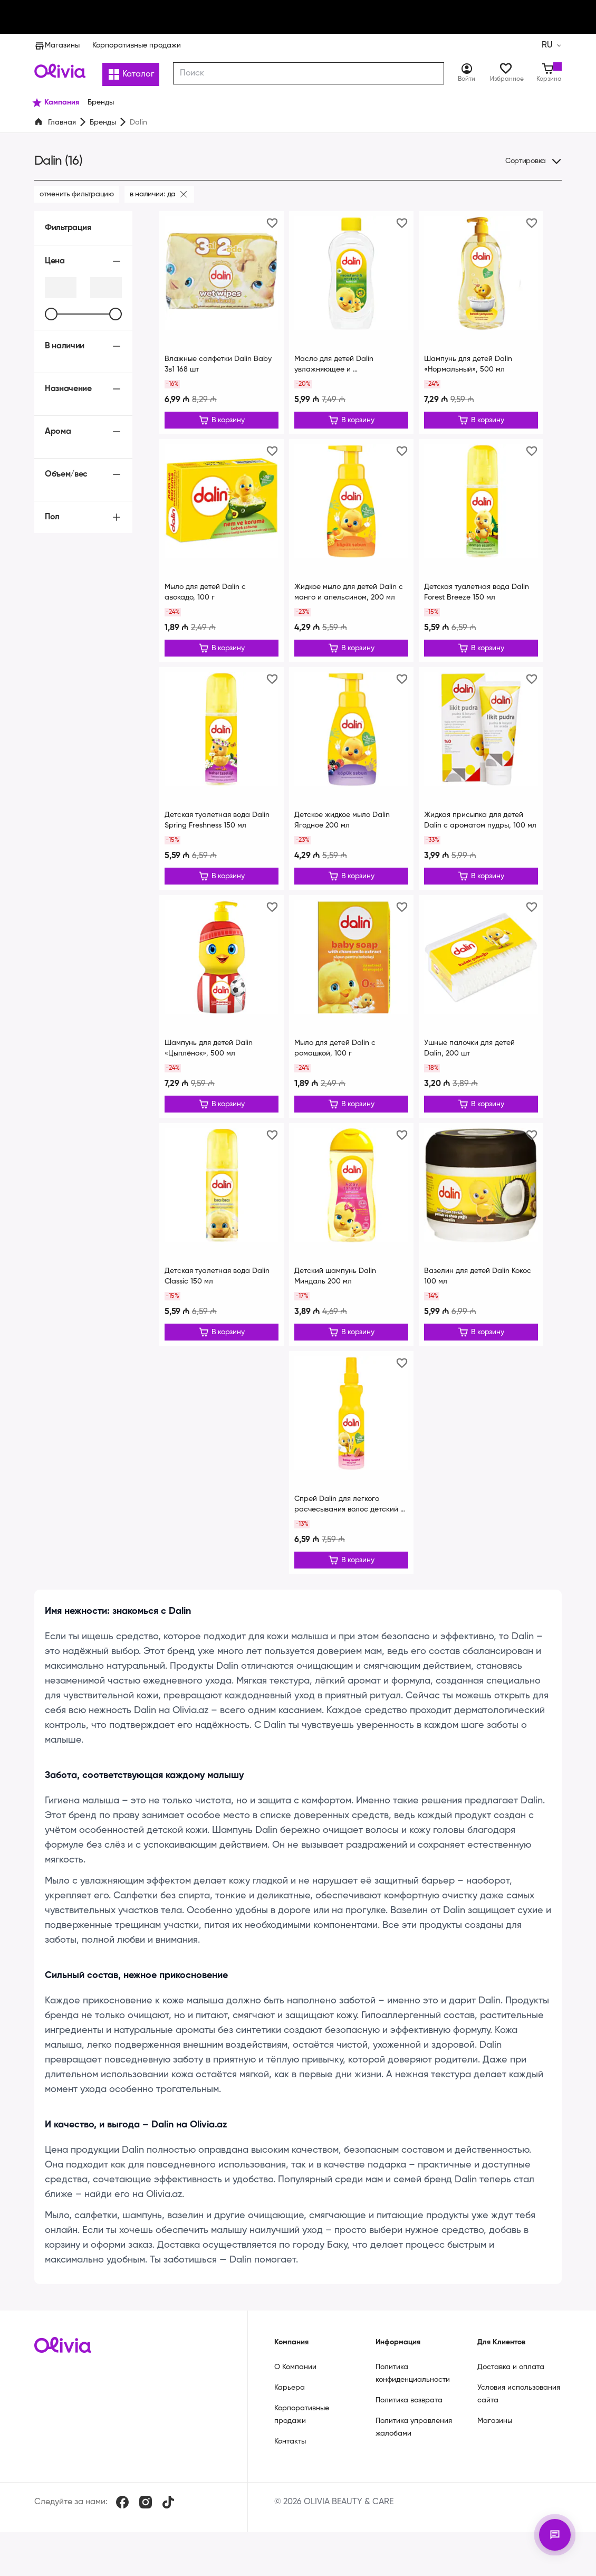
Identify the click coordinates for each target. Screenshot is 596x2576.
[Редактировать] (221, 421)
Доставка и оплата (510, 2379)
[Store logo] (59, 71)
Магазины (57, 45)
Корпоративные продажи (136, 45)
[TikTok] (168, 2514)
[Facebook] (122, 2514)
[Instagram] (145, 2514)
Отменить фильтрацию (77, 194)
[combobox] (308, 73)
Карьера (289, 2400)
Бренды (103, 122)
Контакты (290, 2454)
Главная (62, 122)
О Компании (295, 2379)
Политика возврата (409, 2413)
